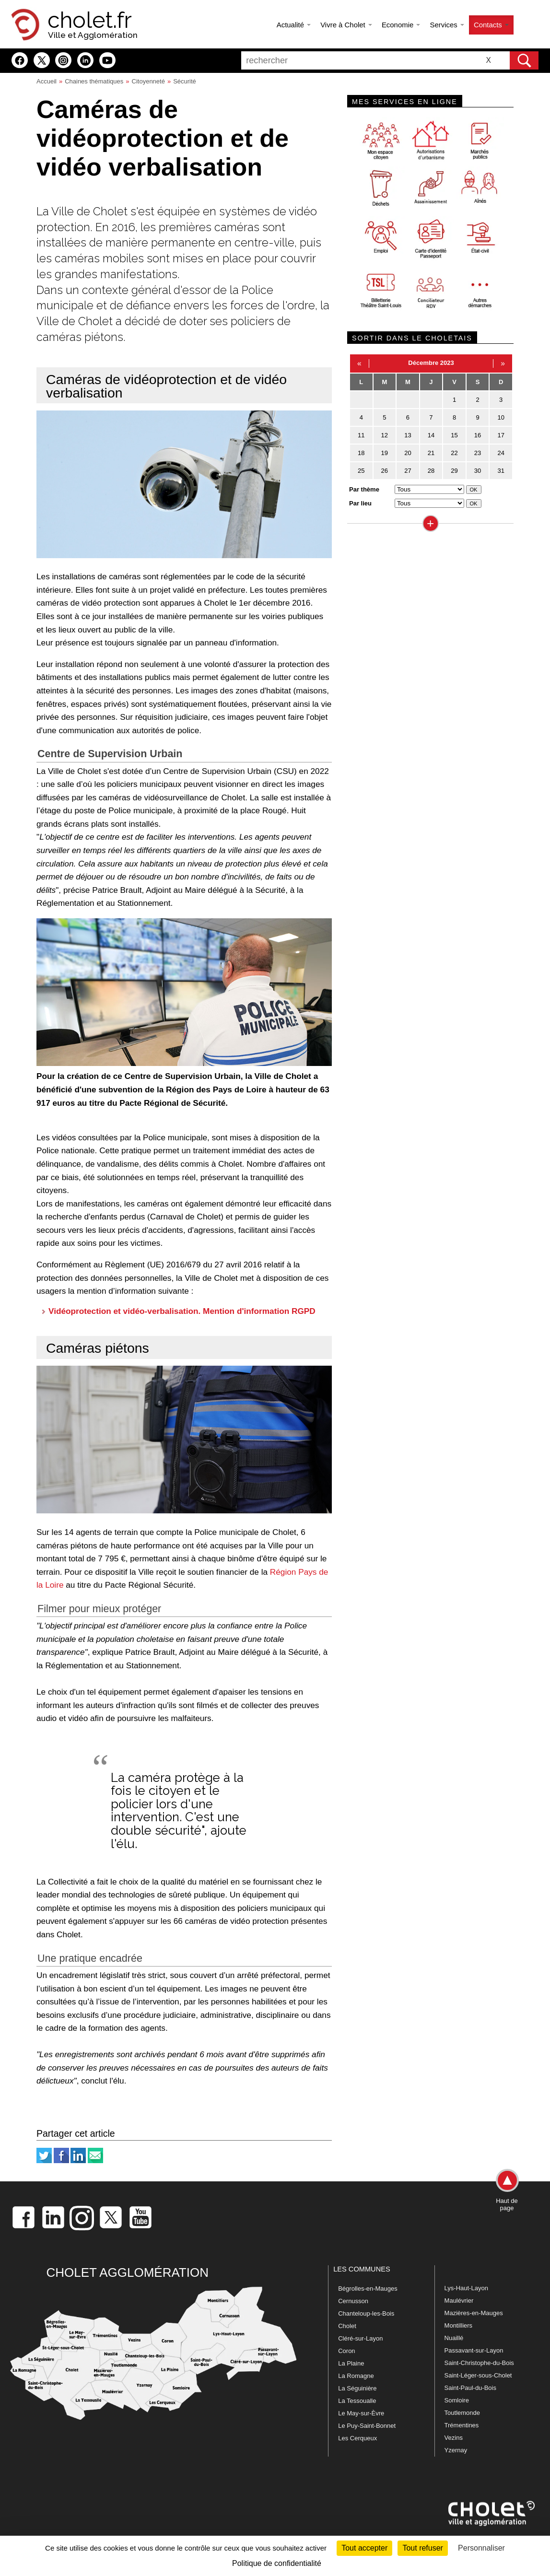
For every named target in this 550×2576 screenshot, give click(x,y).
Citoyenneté (148, 81)
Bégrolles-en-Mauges (368, 2288)
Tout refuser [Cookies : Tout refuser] (422, 2548)
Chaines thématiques (94, 81)
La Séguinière (357, 2388)
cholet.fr (89, 20)
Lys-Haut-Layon (466, 2288)
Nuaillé (454, 2338)
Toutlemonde (462, 2412)
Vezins (454, 2437)
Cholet (347, 2326)
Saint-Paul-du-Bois (470, 2387)
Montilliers (459, 2325)
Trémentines (462, 2425)
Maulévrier (459, 2300)
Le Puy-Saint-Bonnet (367, 2425)
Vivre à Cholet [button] (346, 25)
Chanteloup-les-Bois (366, 2313)
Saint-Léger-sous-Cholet (478, 2375)
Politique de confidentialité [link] (276, 2563)
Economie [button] (401, 25)
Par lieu (360, 503)
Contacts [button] (491, 25)
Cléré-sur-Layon (360, 2338)
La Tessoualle (357, 2400)
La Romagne (356, 2375)
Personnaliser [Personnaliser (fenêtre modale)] (481, 2548)
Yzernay (456, 2450)
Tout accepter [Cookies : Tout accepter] (364, 2548)
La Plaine (351, 2363)
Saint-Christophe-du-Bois (479, 2362)
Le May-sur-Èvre (361, 2413)
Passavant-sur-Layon (474, 2350)
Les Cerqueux (357, 2438)
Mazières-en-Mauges (474, 2313)
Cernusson (353, 2301)
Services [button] (447, 25)
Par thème (364, 489)
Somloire (457, 2400)
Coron (346, 2350)
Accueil (46, 81)
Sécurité (184, 81)
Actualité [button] (294, 25)
